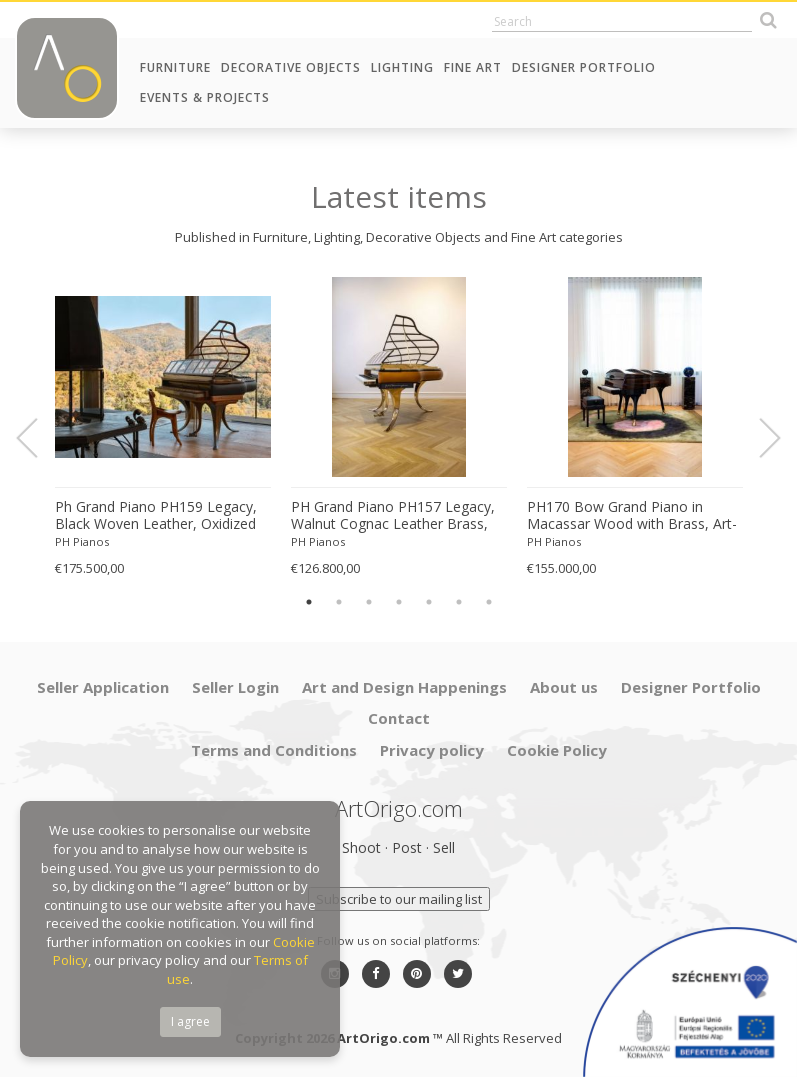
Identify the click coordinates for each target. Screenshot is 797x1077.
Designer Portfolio (584, 67)
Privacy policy (432, 750)
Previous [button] (39, 438)
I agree (190, 1021)
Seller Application (103, 687)
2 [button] (339, 602)
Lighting (402, 67)
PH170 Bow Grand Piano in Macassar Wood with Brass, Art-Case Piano (632, 516)
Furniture (175, 67)
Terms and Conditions (274, 750)
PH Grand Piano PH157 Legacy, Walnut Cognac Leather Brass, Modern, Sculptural (393, 516)
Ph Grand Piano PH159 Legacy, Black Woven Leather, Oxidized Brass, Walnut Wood (156, 516)
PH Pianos (82, 541)
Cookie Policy (557, 750)
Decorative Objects (291, 67)
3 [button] (369, 602)
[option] (163, 427)
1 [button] (309, 602)
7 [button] (489, 602)
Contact (399, 718)
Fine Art (473, 67)
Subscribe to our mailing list (399, 899)
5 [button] (429, 602)
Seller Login (235, 687)
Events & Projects (205, 97)
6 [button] (459, 602)
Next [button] (758, 438)
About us (564, 687)
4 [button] (399, 602)
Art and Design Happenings (404, 687)
